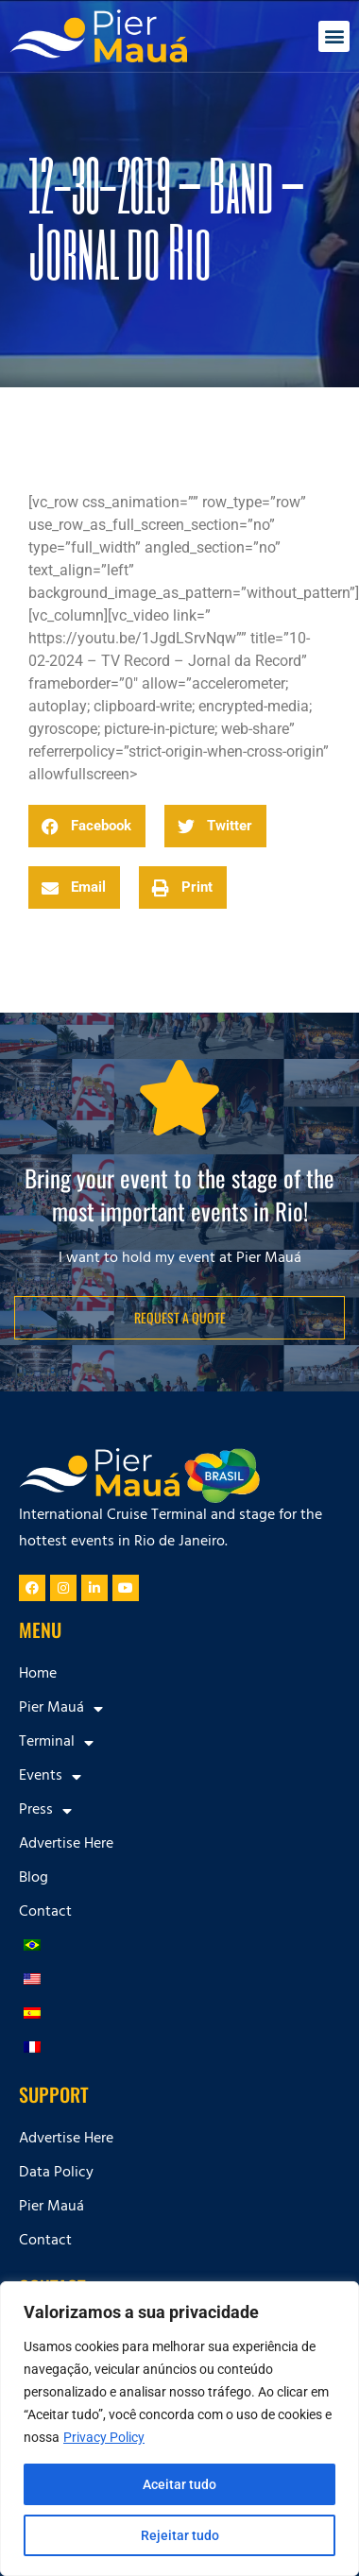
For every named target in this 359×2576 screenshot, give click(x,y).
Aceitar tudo (179, 2484)
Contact (45, 1913)
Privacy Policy (104, 2437)
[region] (179, 2428)
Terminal (56, 1743)
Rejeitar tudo (180, 2535)
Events (50, 1777)
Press (45, 1811)
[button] (334, 36)
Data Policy (56, 2173)
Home (38, 1675)
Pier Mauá (61, 1709)
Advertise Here (66, 1845)
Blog (33, 1879)
